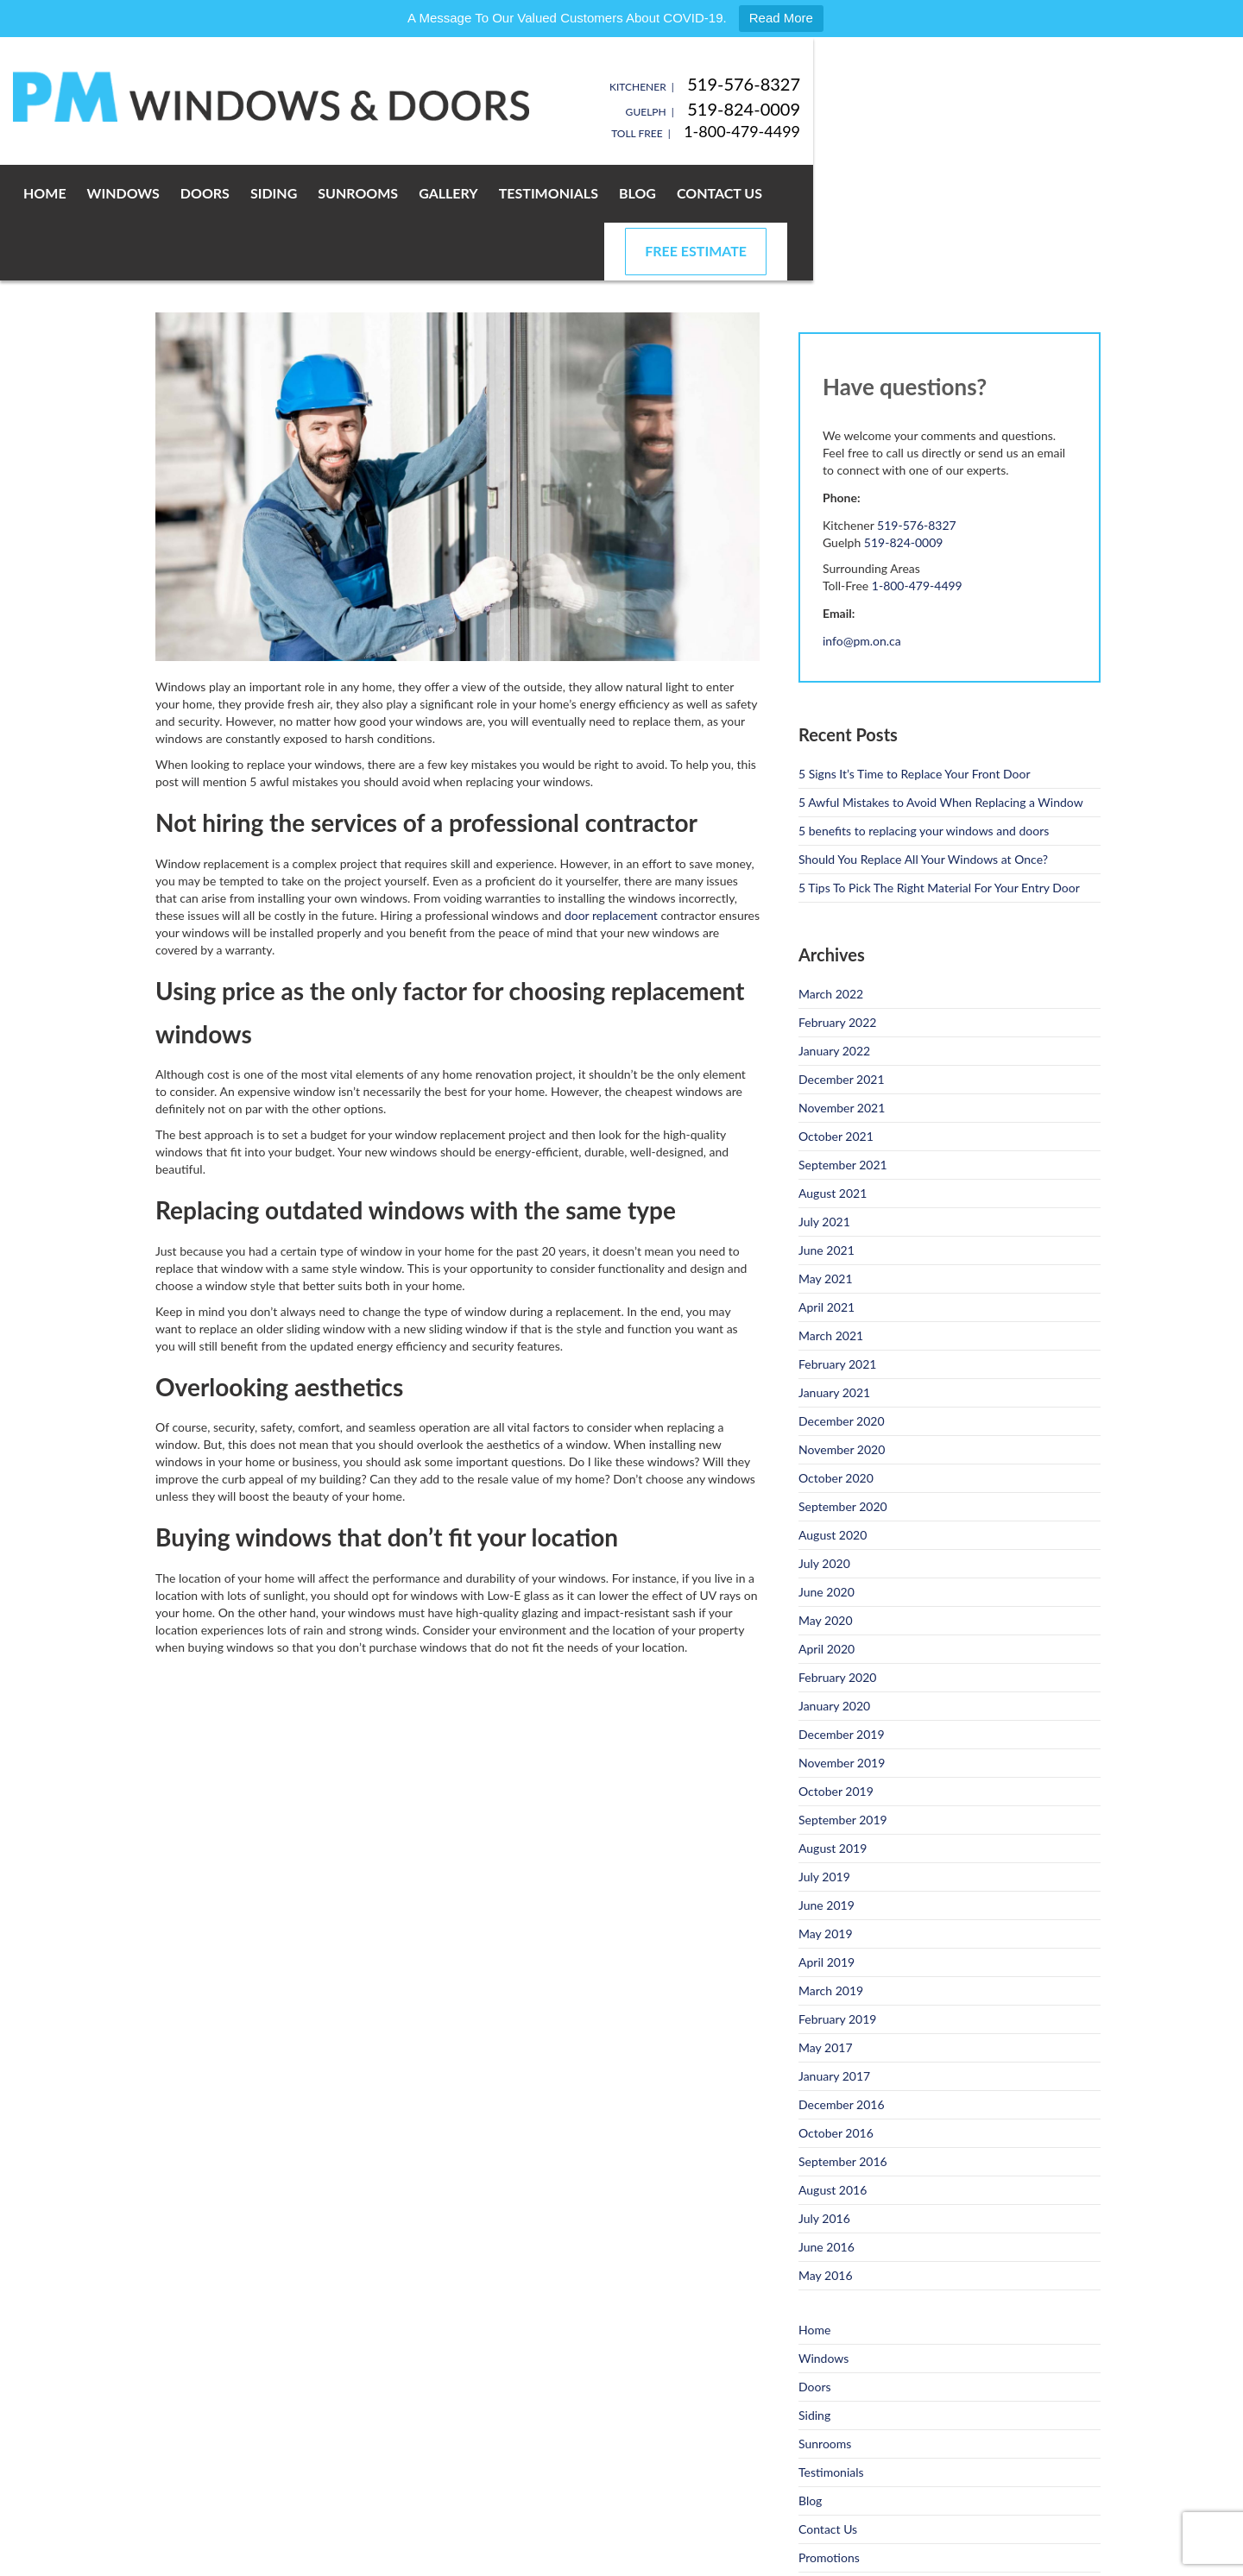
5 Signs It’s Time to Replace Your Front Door (914, 716)
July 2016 (824, 2160)
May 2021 (825, 1220)
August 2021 (832, 1135)
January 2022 (834, 993)
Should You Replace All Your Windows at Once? (923, 801)
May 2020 (825, 1562)
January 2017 (834, 2018)
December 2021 (841, 1021)
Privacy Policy (365, 2558)
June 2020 (826, 1534)
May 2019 (825, 1875)
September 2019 (842, 1761)
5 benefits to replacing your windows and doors (923, 772)
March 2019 (830, 1932)
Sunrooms (487, 193)
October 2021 (836, 1078)
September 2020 (842, 1448)
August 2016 (832, 2132)
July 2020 (824, 1505)
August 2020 (832, 1477)
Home (174, 193)
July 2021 (824, 1163)
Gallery (578, 193)
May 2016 (825, 2217)
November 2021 (841, 1049)
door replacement (611, 857)
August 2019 (832, 1790)
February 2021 (837, 1306)
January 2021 (834, 1334)
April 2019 (826, 1904)
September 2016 (842, 2103)
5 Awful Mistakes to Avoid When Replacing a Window (940, 744)
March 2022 (830, 936)
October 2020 (836, 1420)
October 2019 (836, 1733)
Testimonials (678, 193)
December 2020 (841, 1363)
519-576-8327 (1044, 83)
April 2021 (826, 1249)
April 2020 (826, 1591)
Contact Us (849, 193)
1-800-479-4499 (1042, 131)
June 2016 (826, 2189)
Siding (403, 193)
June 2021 (826, 1192)
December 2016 (841, 2046)
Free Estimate (996, 193)
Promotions (829, 2499)
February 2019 (837, 1961)
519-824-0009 (1044, 108)
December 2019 (841, 1676)
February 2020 (837, 1619)
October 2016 (836, 2075)
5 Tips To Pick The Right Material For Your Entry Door (939, 829)
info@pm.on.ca (862, 583)
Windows (253, 193)
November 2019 (841, 1704)
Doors (334, 193)
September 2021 (842, 1106)
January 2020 (834, 1648)
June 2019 (826, 1847)
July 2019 (824, 1818)
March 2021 (830, 1277)
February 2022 (837, 964)
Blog (767, 193)
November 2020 (841, 1391)
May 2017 (825, 1989)
